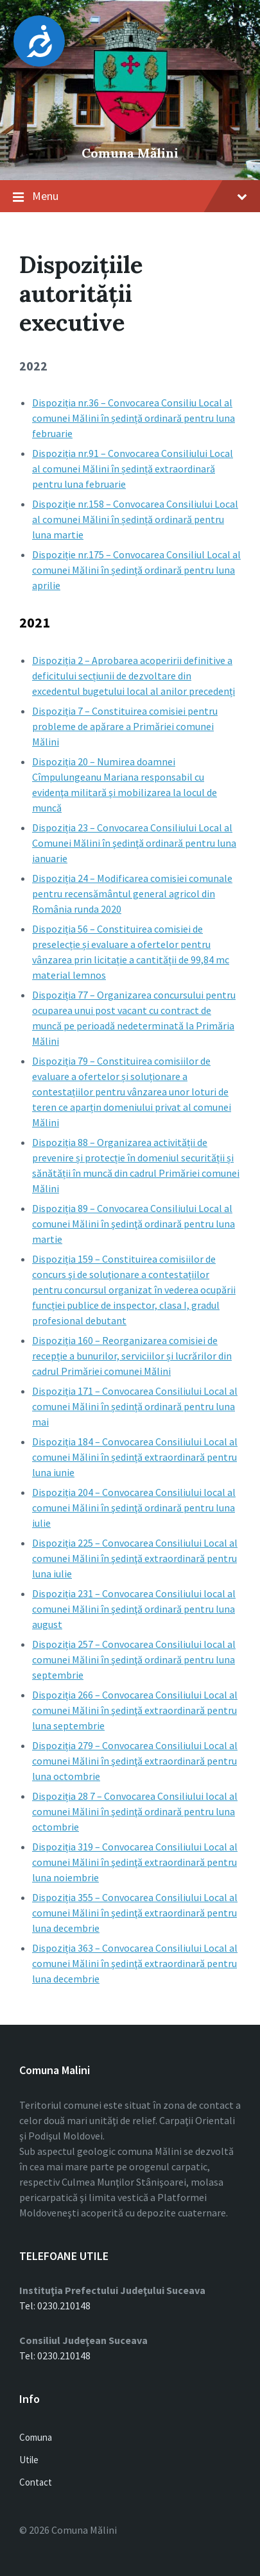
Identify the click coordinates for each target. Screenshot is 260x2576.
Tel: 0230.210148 (55, 2305)
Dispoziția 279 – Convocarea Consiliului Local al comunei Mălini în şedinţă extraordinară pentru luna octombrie (135, 1760)
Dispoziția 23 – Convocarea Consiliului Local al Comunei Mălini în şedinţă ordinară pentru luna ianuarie (134, 843)
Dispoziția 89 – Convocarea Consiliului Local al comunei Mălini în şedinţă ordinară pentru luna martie (133, 1223)
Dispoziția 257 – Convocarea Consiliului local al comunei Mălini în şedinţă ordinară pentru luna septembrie (134, 1659)
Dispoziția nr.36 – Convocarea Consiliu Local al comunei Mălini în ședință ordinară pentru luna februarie (133, 418)
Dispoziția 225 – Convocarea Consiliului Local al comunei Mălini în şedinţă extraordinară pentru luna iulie (135, 1558)
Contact (35, 2482)
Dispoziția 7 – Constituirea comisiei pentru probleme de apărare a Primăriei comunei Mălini (125, 726)
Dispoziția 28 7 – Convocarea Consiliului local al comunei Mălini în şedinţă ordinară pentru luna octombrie (135, 1811)
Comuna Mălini (130, 153)
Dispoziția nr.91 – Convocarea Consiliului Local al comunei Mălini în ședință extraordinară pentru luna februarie (132, 468)
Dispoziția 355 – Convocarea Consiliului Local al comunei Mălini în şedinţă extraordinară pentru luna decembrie (135, 1912)
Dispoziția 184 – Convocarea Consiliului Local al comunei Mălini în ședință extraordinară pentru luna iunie (135, 1457)
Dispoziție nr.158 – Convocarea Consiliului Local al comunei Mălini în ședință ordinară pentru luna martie (135, 519)
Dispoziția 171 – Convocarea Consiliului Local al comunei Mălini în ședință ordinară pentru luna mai (135, 1406)
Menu (139, 195)
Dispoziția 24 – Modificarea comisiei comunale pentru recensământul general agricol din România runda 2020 (132, 893)
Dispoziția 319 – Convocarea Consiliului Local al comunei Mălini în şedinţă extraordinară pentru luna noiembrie (135, 1862)
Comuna (35, 2437)
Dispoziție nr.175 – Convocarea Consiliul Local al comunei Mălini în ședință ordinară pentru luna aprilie (136, 570)
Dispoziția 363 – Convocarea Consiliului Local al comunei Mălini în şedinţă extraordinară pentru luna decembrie (135, 1963)
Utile (29, 2460)
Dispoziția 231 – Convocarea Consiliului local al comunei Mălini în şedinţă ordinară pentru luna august (134, 1609)
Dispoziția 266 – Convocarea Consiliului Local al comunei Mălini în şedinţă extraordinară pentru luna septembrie (135, 1710)
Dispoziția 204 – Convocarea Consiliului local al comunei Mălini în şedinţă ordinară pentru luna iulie (134, 1507)
